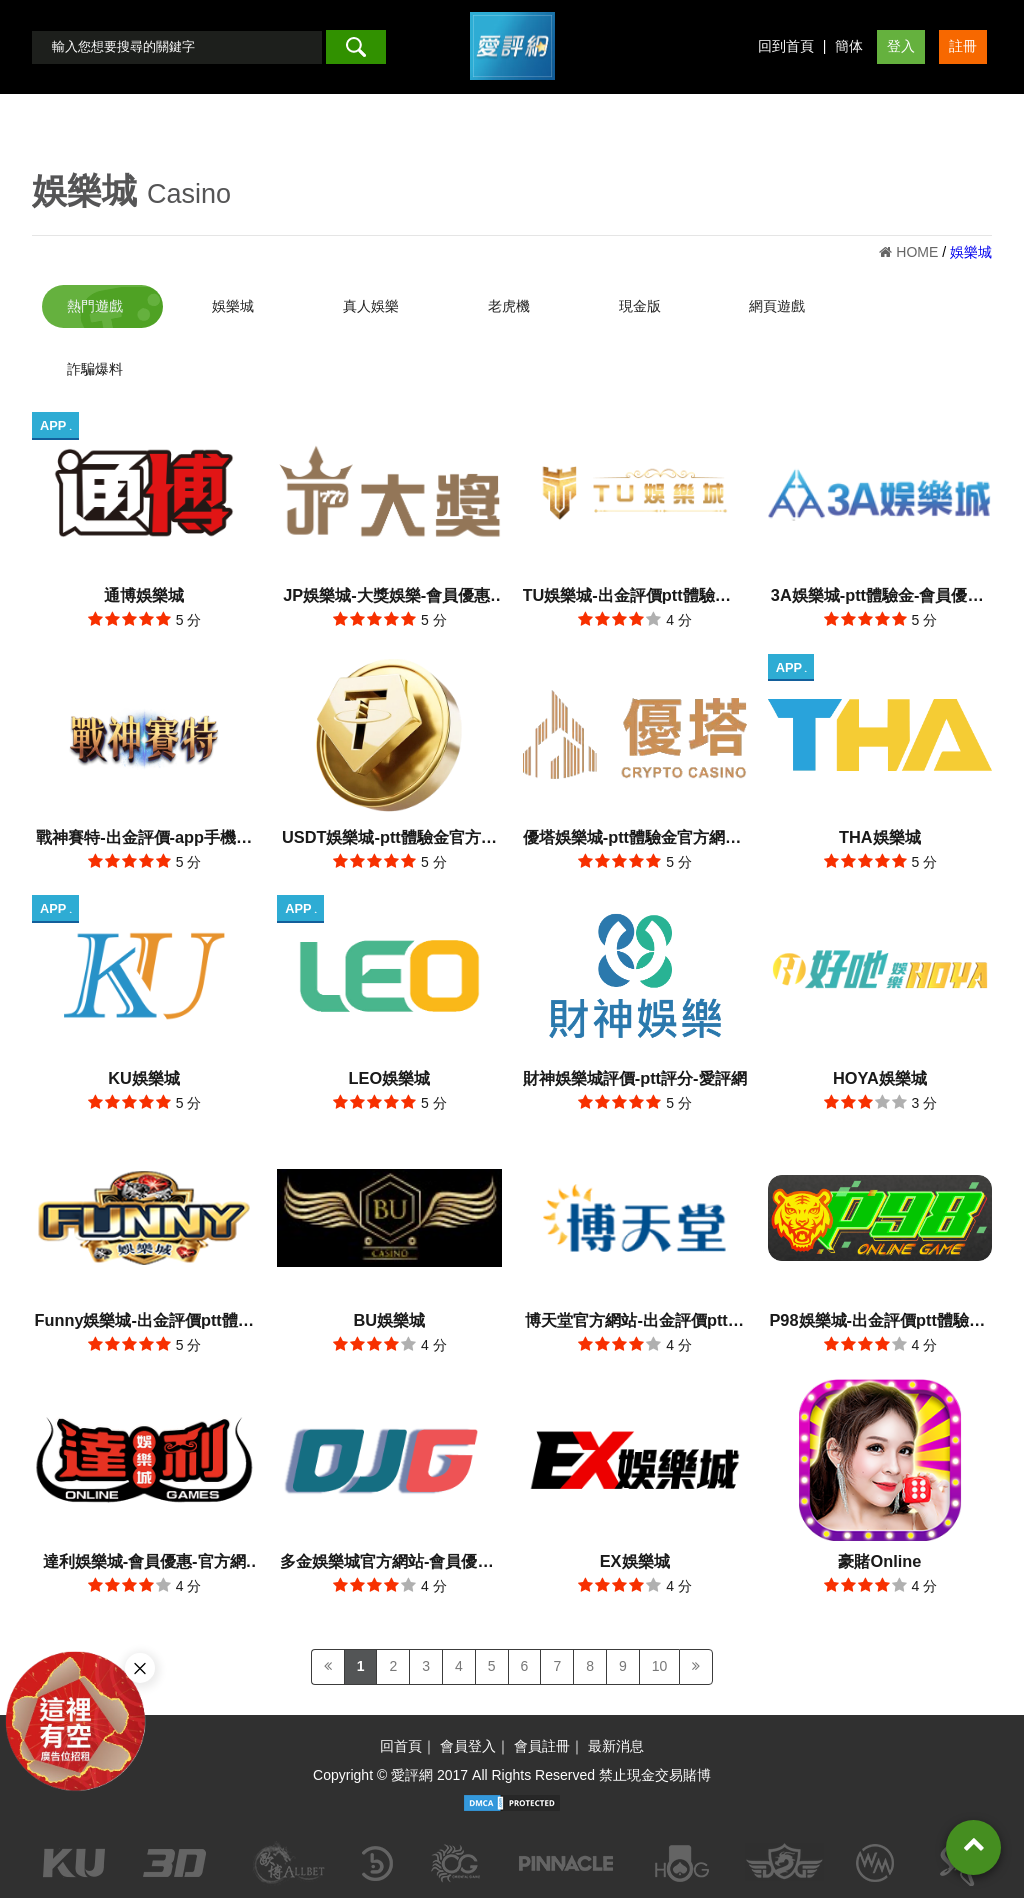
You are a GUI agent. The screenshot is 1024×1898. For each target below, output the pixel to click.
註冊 (963, 46)
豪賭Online (879, 1561)
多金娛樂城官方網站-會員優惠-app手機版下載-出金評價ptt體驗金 (389, 1563)
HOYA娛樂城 (880, 1078)
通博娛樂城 (144, 595)
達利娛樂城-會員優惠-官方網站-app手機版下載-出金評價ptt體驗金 (144, 1563)
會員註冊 (542, 1746)
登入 (901, 46)
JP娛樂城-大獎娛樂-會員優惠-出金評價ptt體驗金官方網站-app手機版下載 (389, 597)
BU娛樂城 (390, 1320)
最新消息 (616, 1746)
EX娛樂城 (635, 1561)
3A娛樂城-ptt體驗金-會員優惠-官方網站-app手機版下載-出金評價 (880, 597)
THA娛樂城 (880, 837)
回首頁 (401, 1746)
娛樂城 (84, 190)
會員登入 (468, 1746)
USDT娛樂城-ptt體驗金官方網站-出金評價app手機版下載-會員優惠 (389, 839)
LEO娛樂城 (390, 1078)
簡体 (849, 46)
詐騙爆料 (95, 369)
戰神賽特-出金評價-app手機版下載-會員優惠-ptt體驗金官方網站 (144, 839)
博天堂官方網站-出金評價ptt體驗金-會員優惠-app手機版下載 (634, 1322)
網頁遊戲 (777, 306)
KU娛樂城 (144, 1078)
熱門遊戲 (95, 306)
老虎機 (509, 306)
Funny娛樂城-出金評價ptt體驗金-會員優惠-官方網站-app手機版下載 (143, 1322)
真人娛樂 (371, 306)
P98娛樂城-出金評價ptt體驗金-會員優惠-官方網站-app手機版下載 (879, 1322)
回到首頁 (786, 46)
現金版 (640, 306)
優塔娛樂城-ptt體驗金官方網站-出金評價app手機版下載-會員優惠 (635, 839)
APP (55, 425)
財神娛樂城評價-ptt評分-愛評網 (635, 1078)
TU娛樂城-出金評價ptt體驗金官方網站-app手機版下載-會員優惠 (635, 597)
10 (660, 1666)
